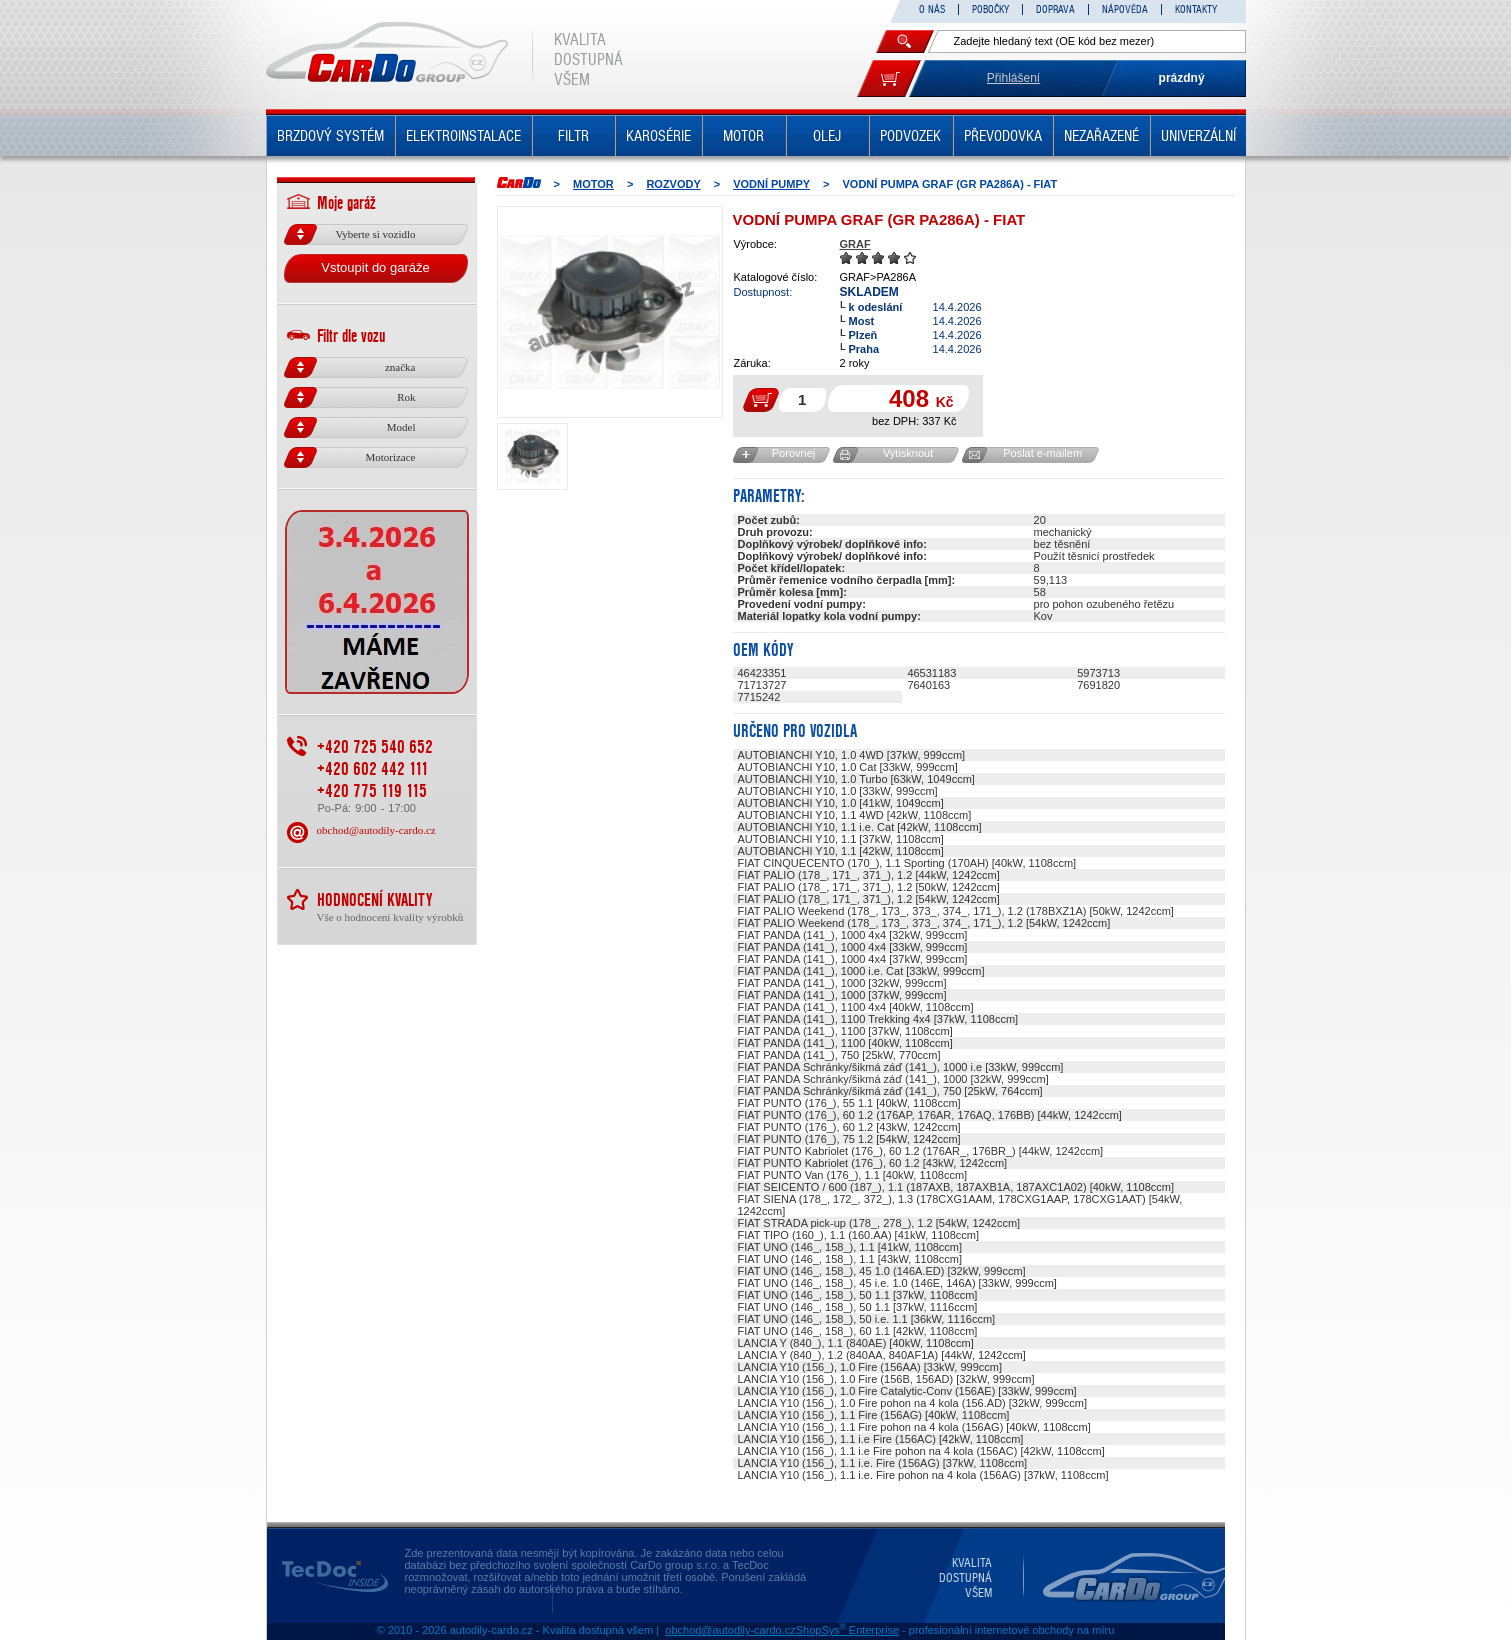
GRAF (855, 244)
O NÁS (932, 9)
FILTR (573, 136)
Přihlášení (1013, 78)
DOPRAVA (1055, 9)
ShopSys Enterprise (847, 1630)
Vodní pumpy (771, 184)
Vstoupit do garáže (375, 267)
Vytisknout (908, 453)
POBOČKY (990, 9)
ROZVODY (673, 184)
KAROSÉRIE (658, 136)
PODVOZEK (910, 136)
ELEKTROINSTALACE (463, 136)
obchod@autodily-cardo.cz (376, 830)
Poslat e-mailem (1042, 453)
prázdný (1182, 78)
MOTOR (743, 136)
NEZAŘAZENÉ (1101, 136)
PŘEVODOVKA (1003, 136)
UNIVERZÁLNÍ (1198, 136)
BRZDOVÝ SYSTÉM (330, 136)
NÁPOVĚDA (1125, 9)
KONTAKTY (1196, 9)
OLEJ (827, 136)
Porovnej (793, 453)
